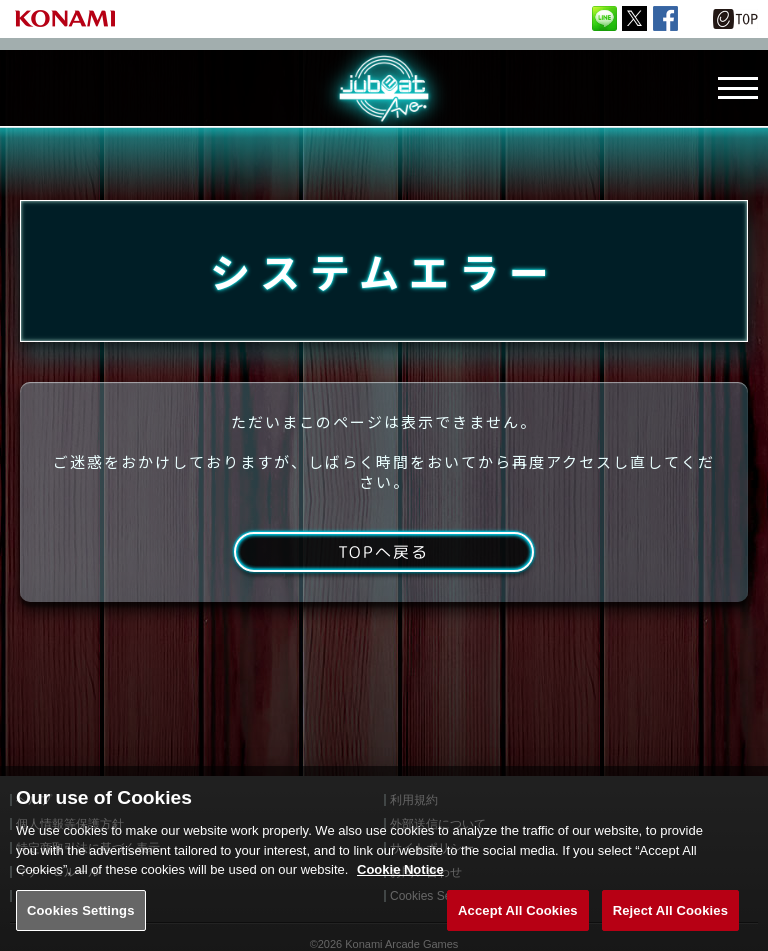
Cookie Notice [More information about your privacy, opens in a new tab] (400, 880)
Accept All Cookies (518, 921)
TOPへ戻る (383, 552)
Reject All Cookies (670, 921)
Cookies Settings (81, 921)
